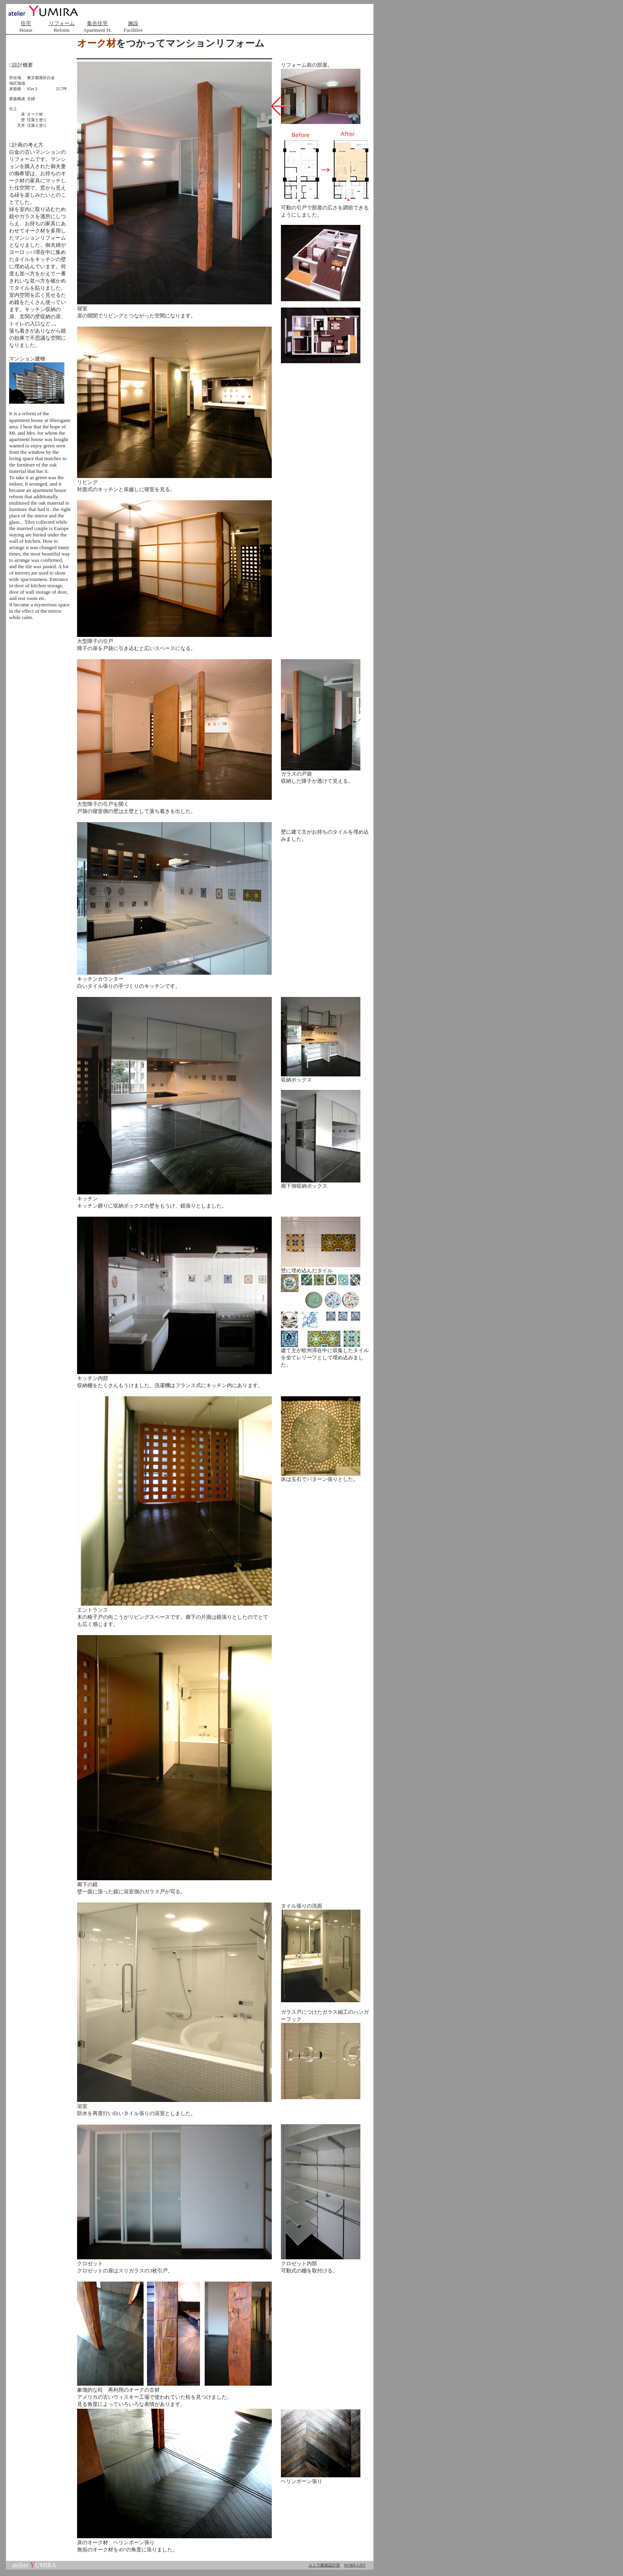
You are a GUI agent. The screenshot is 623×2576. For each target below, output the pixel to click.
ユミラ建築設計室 (324, 2565)
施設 (133, 23)
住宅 (26, 23)
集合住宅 (97, 23)
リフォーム (62, 23)
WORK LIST (355, 2565)
